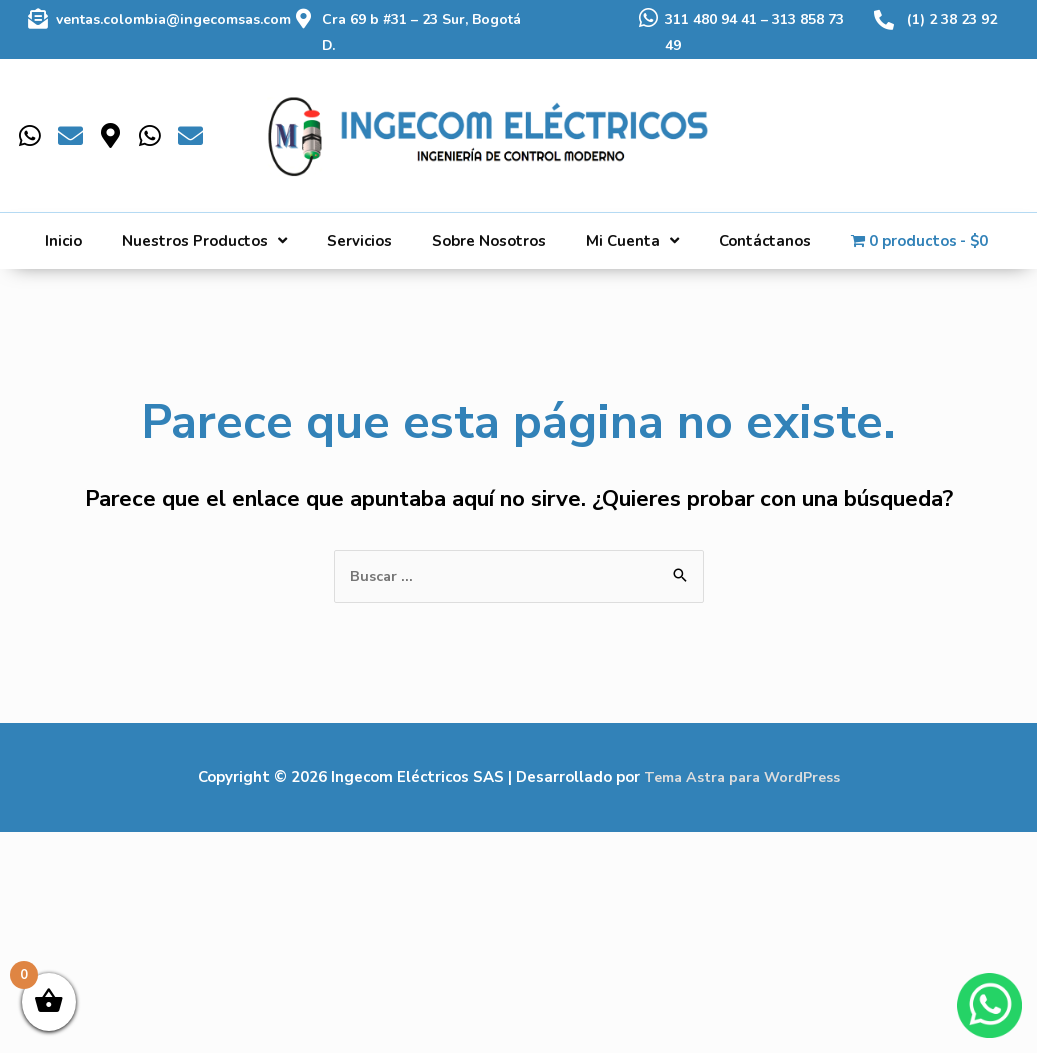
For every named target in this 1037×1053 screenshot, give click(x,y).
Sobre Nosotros (489, 241)
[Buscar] (962, 120)
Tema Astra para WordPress (741, 778)
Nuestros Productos (204, 240)
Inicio (63, 241)
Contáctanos (765, 241)
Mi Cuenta (632, 240)
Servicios (359, 241)
